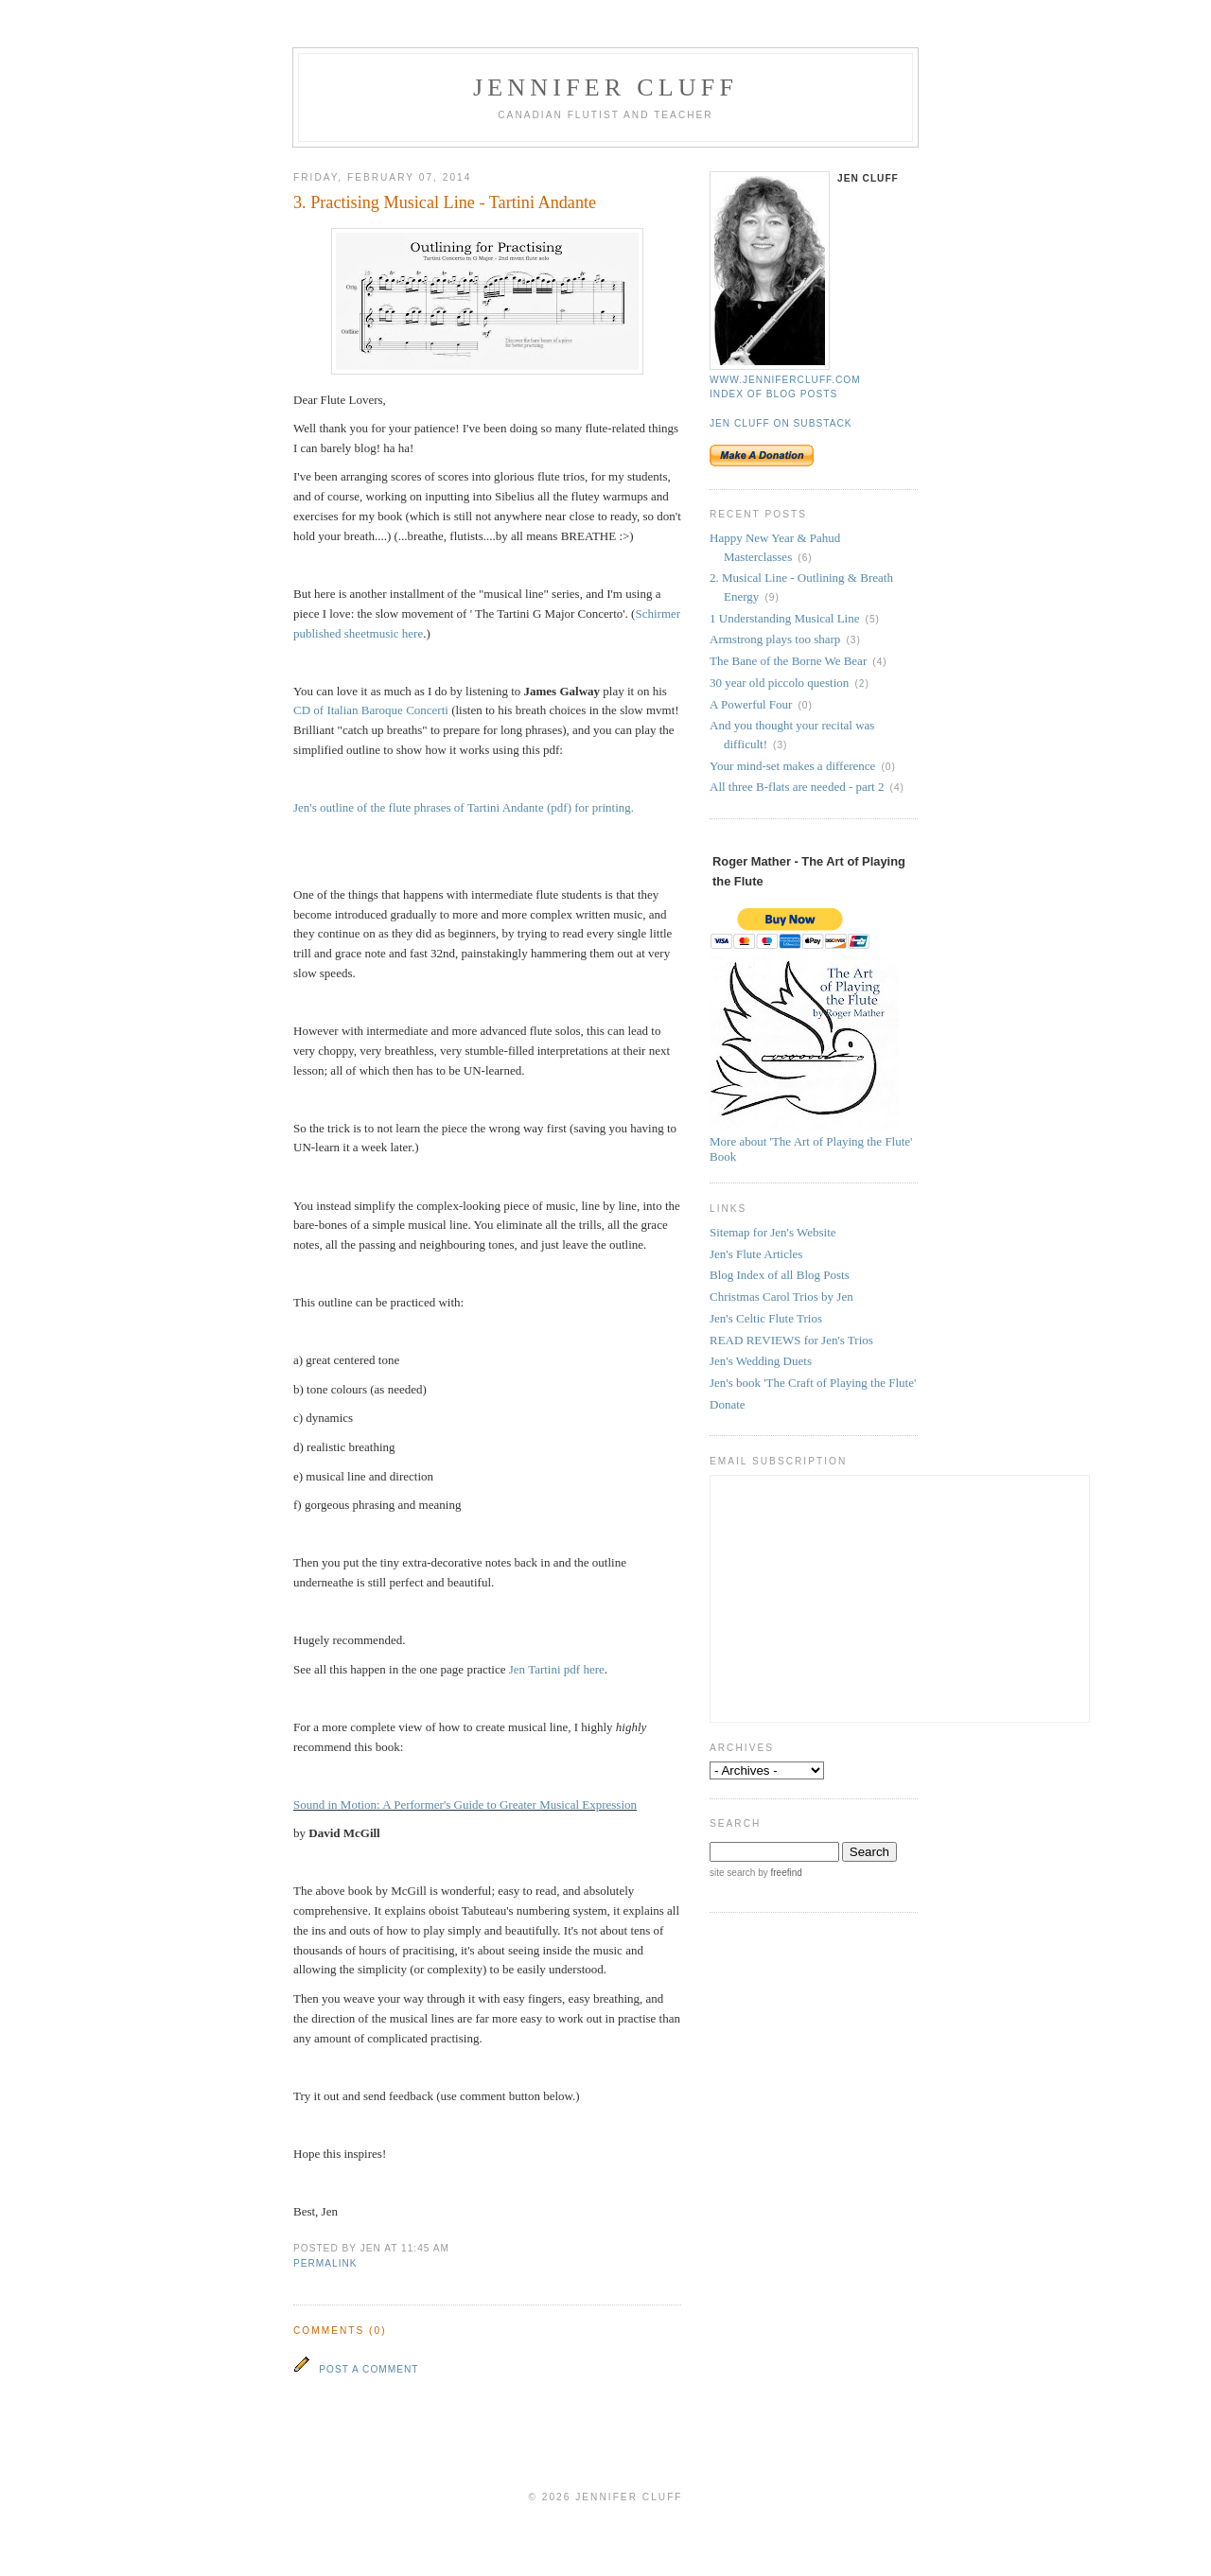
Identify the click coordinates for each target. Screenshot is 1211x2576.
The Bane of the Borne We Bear (788, 661)
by (778, 1872)
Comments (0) (340, 2330)
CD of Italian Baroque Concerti (370, 710)
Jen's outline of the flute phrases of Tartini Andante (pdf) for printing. (463, 807)
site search (732, 1872)
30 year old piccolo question (779, 682)
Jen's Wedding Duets (761, 1361)
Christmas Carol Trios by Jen (781, 1296)
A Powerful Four (751, 704)
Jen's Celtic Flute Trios (766, 1318)
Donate (728, 1404)
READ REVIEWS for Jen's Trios (791, 1340)
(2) (861, 683)
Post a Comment (368, 2369)
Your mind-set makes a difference (792, 766)
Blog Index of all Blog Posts (780, 1275)
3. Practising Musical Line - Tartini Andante (444, 202)
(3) (853, 640)
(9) (771, 597)
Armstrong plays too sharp (775, 639)
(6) (805, 557)
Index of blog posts (773, 394)
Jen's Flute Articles (756, 1254)
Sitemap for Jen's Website (773, 1232)
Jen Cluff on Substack (781, 423)
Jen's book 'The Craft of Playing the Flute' (813, 1383)
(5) (873, 619)
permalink (325, 2263)
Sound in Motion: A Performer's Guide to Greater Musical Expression (465, 1804)
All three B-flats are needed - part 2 (797, 787)
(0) (805, 705)
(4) (879, 662)
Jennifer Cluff (605, 87)
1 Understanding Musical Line (785, 618)
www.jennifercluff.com (785, 380)
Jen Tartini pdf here (557, 1669)
